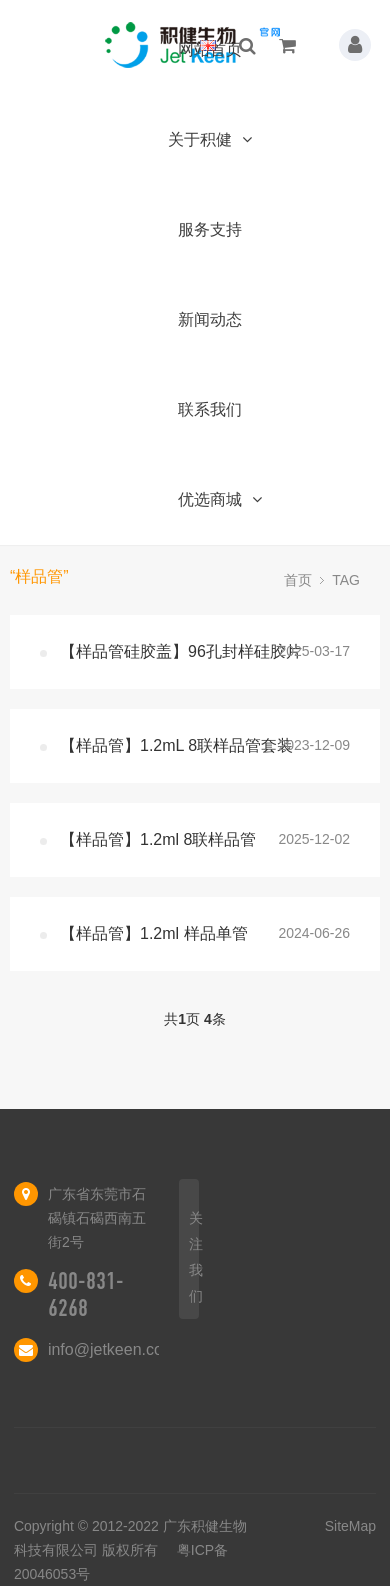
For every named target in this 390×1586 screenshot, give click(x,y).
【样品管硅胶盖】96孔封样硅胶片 (181, 651)
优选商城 (219, 499)
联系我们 (210, 409)
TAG (346, 580)
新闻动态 (210, 319)
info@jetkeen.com (112, 1349)
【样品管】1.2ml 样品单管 (154, 933)
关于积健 (209, 139)
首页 (298, 580)
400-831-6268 (86, 1294)
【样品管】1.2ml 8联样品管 (158, 839)
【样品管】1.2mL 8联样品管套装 (176, 745)
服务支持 (210, 229)
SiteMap (350, 1526)
